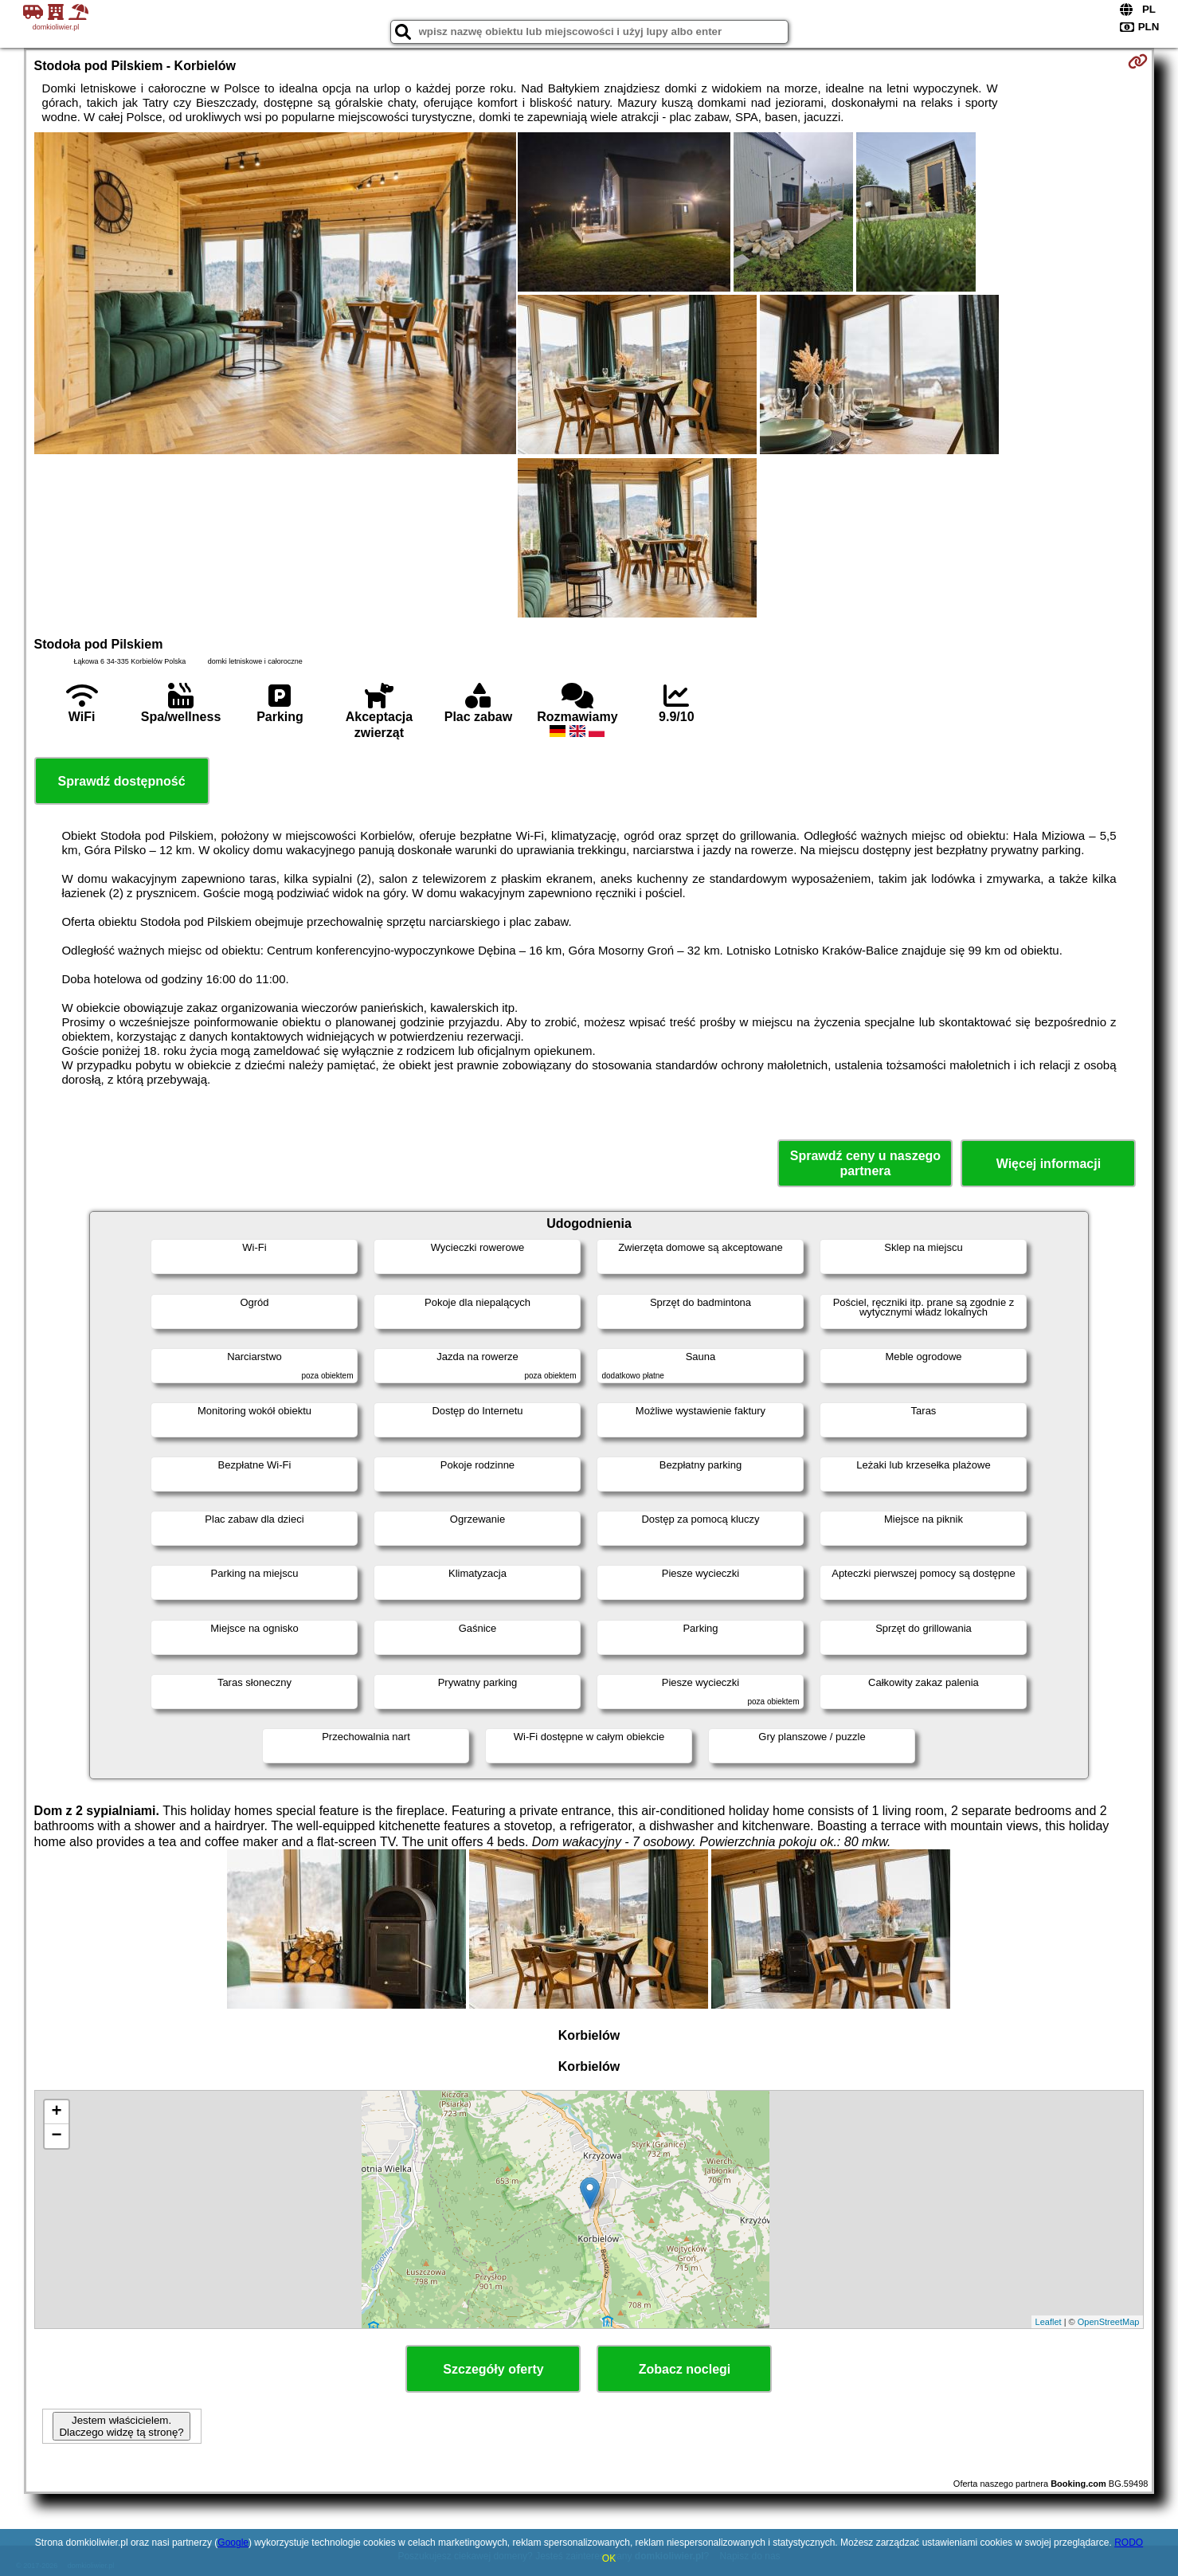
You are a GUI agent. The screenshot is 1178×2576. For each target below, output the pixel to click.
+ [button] (56, 2112)
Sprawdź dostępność (122, 781)
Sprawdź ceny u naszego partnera (865, 1163)
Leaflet (1048, 2322)
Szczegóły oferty (493, 2369)
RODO (1128, 2542)
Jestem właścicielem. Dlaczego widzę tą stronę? (121, 2426)
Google (233, 2542)
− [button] (56, 2136)
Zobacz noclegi (685, 2369)
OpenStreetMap (1109, 2322)
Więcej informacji (1048, 1163)
